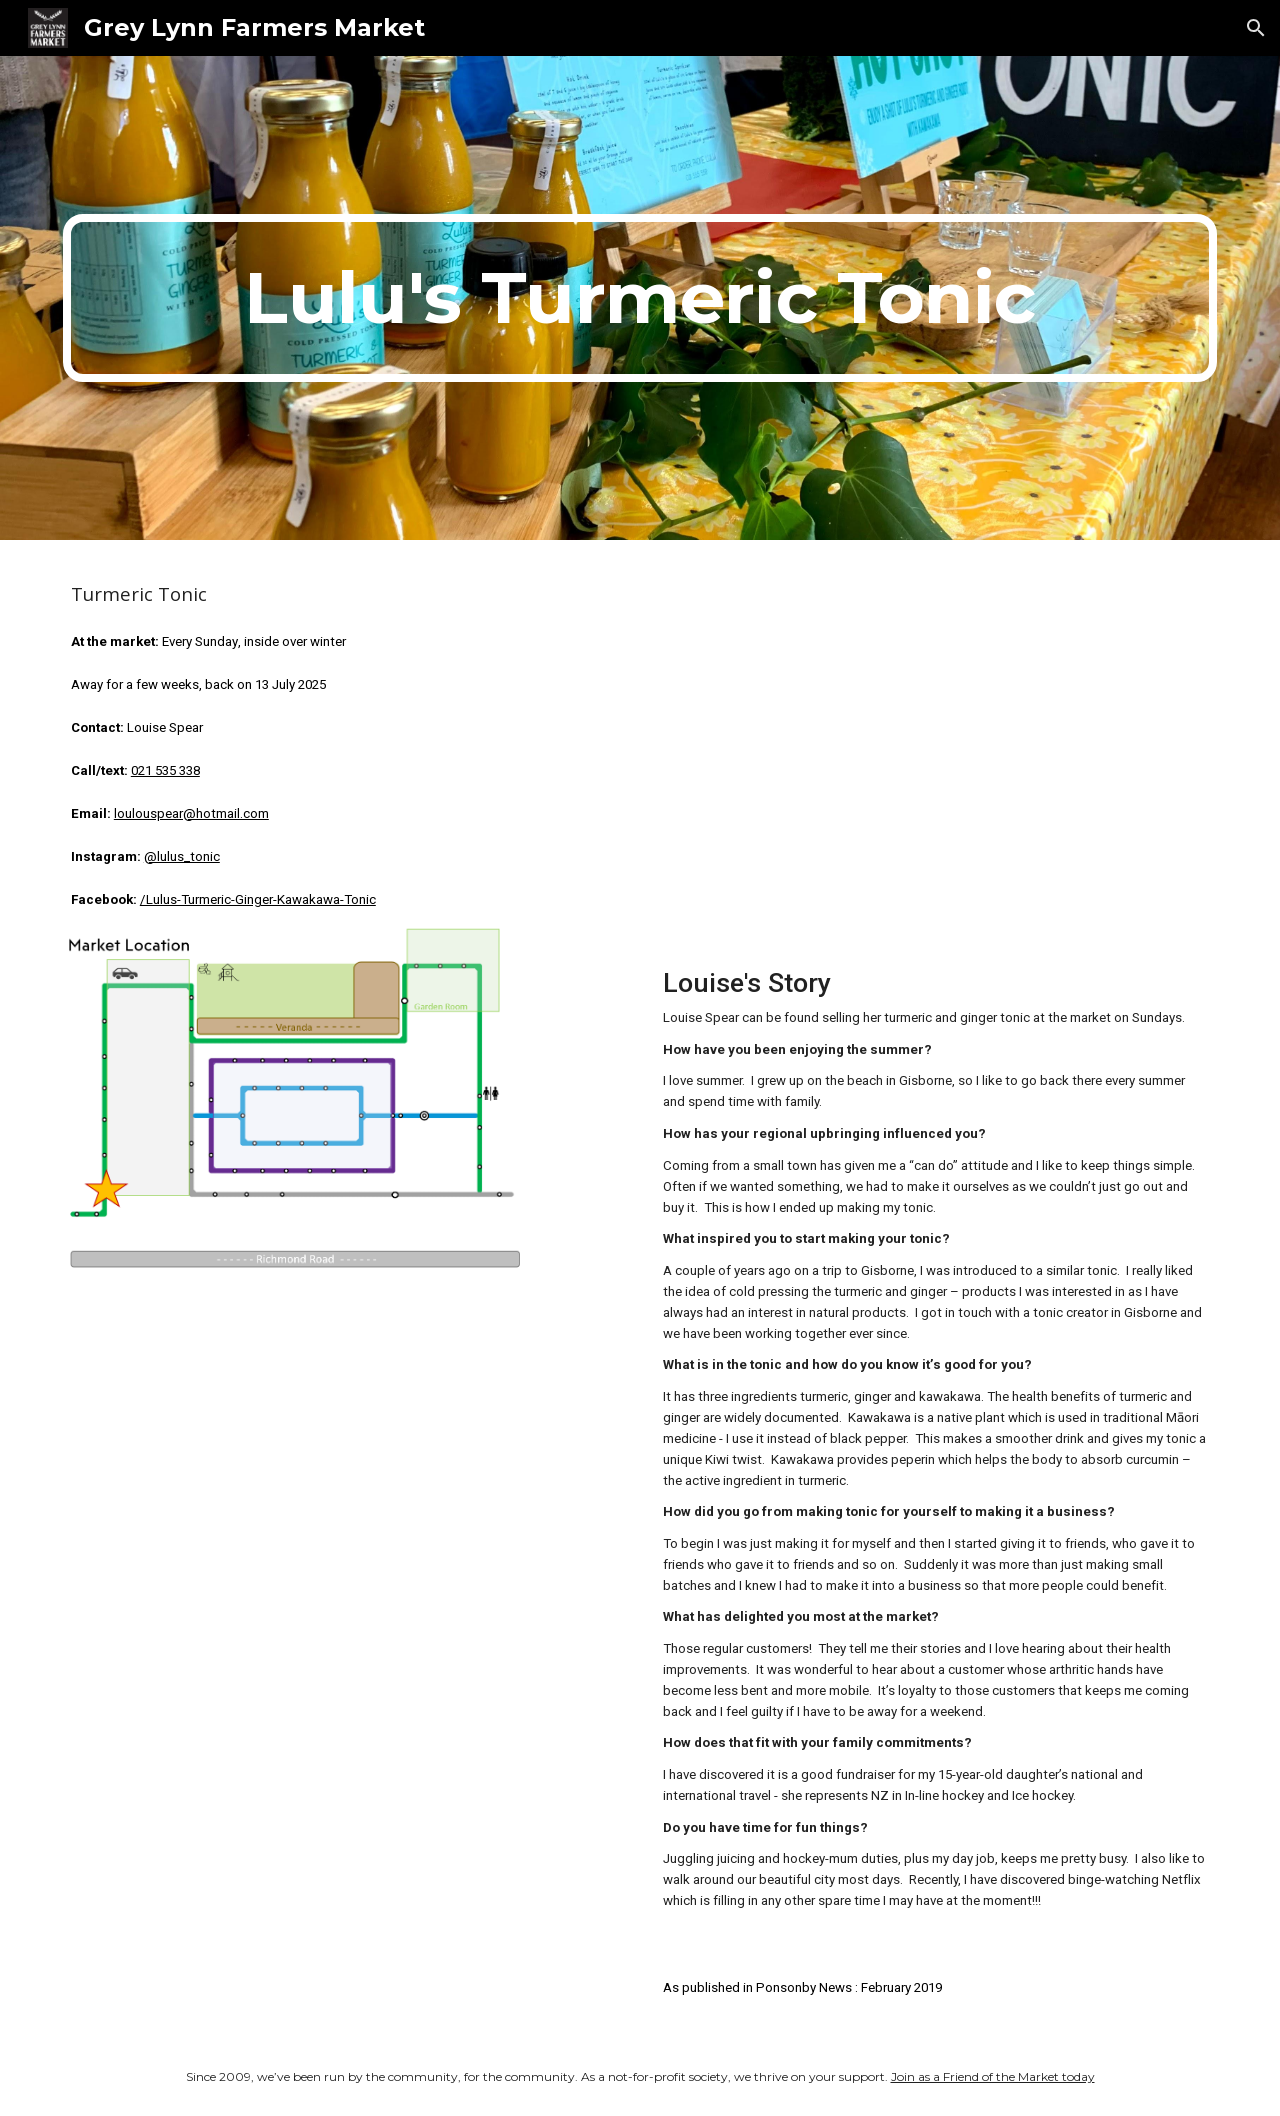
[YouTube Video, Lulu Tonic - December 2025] (936, 755)
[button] (1256, 28)
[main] (640, 298)
